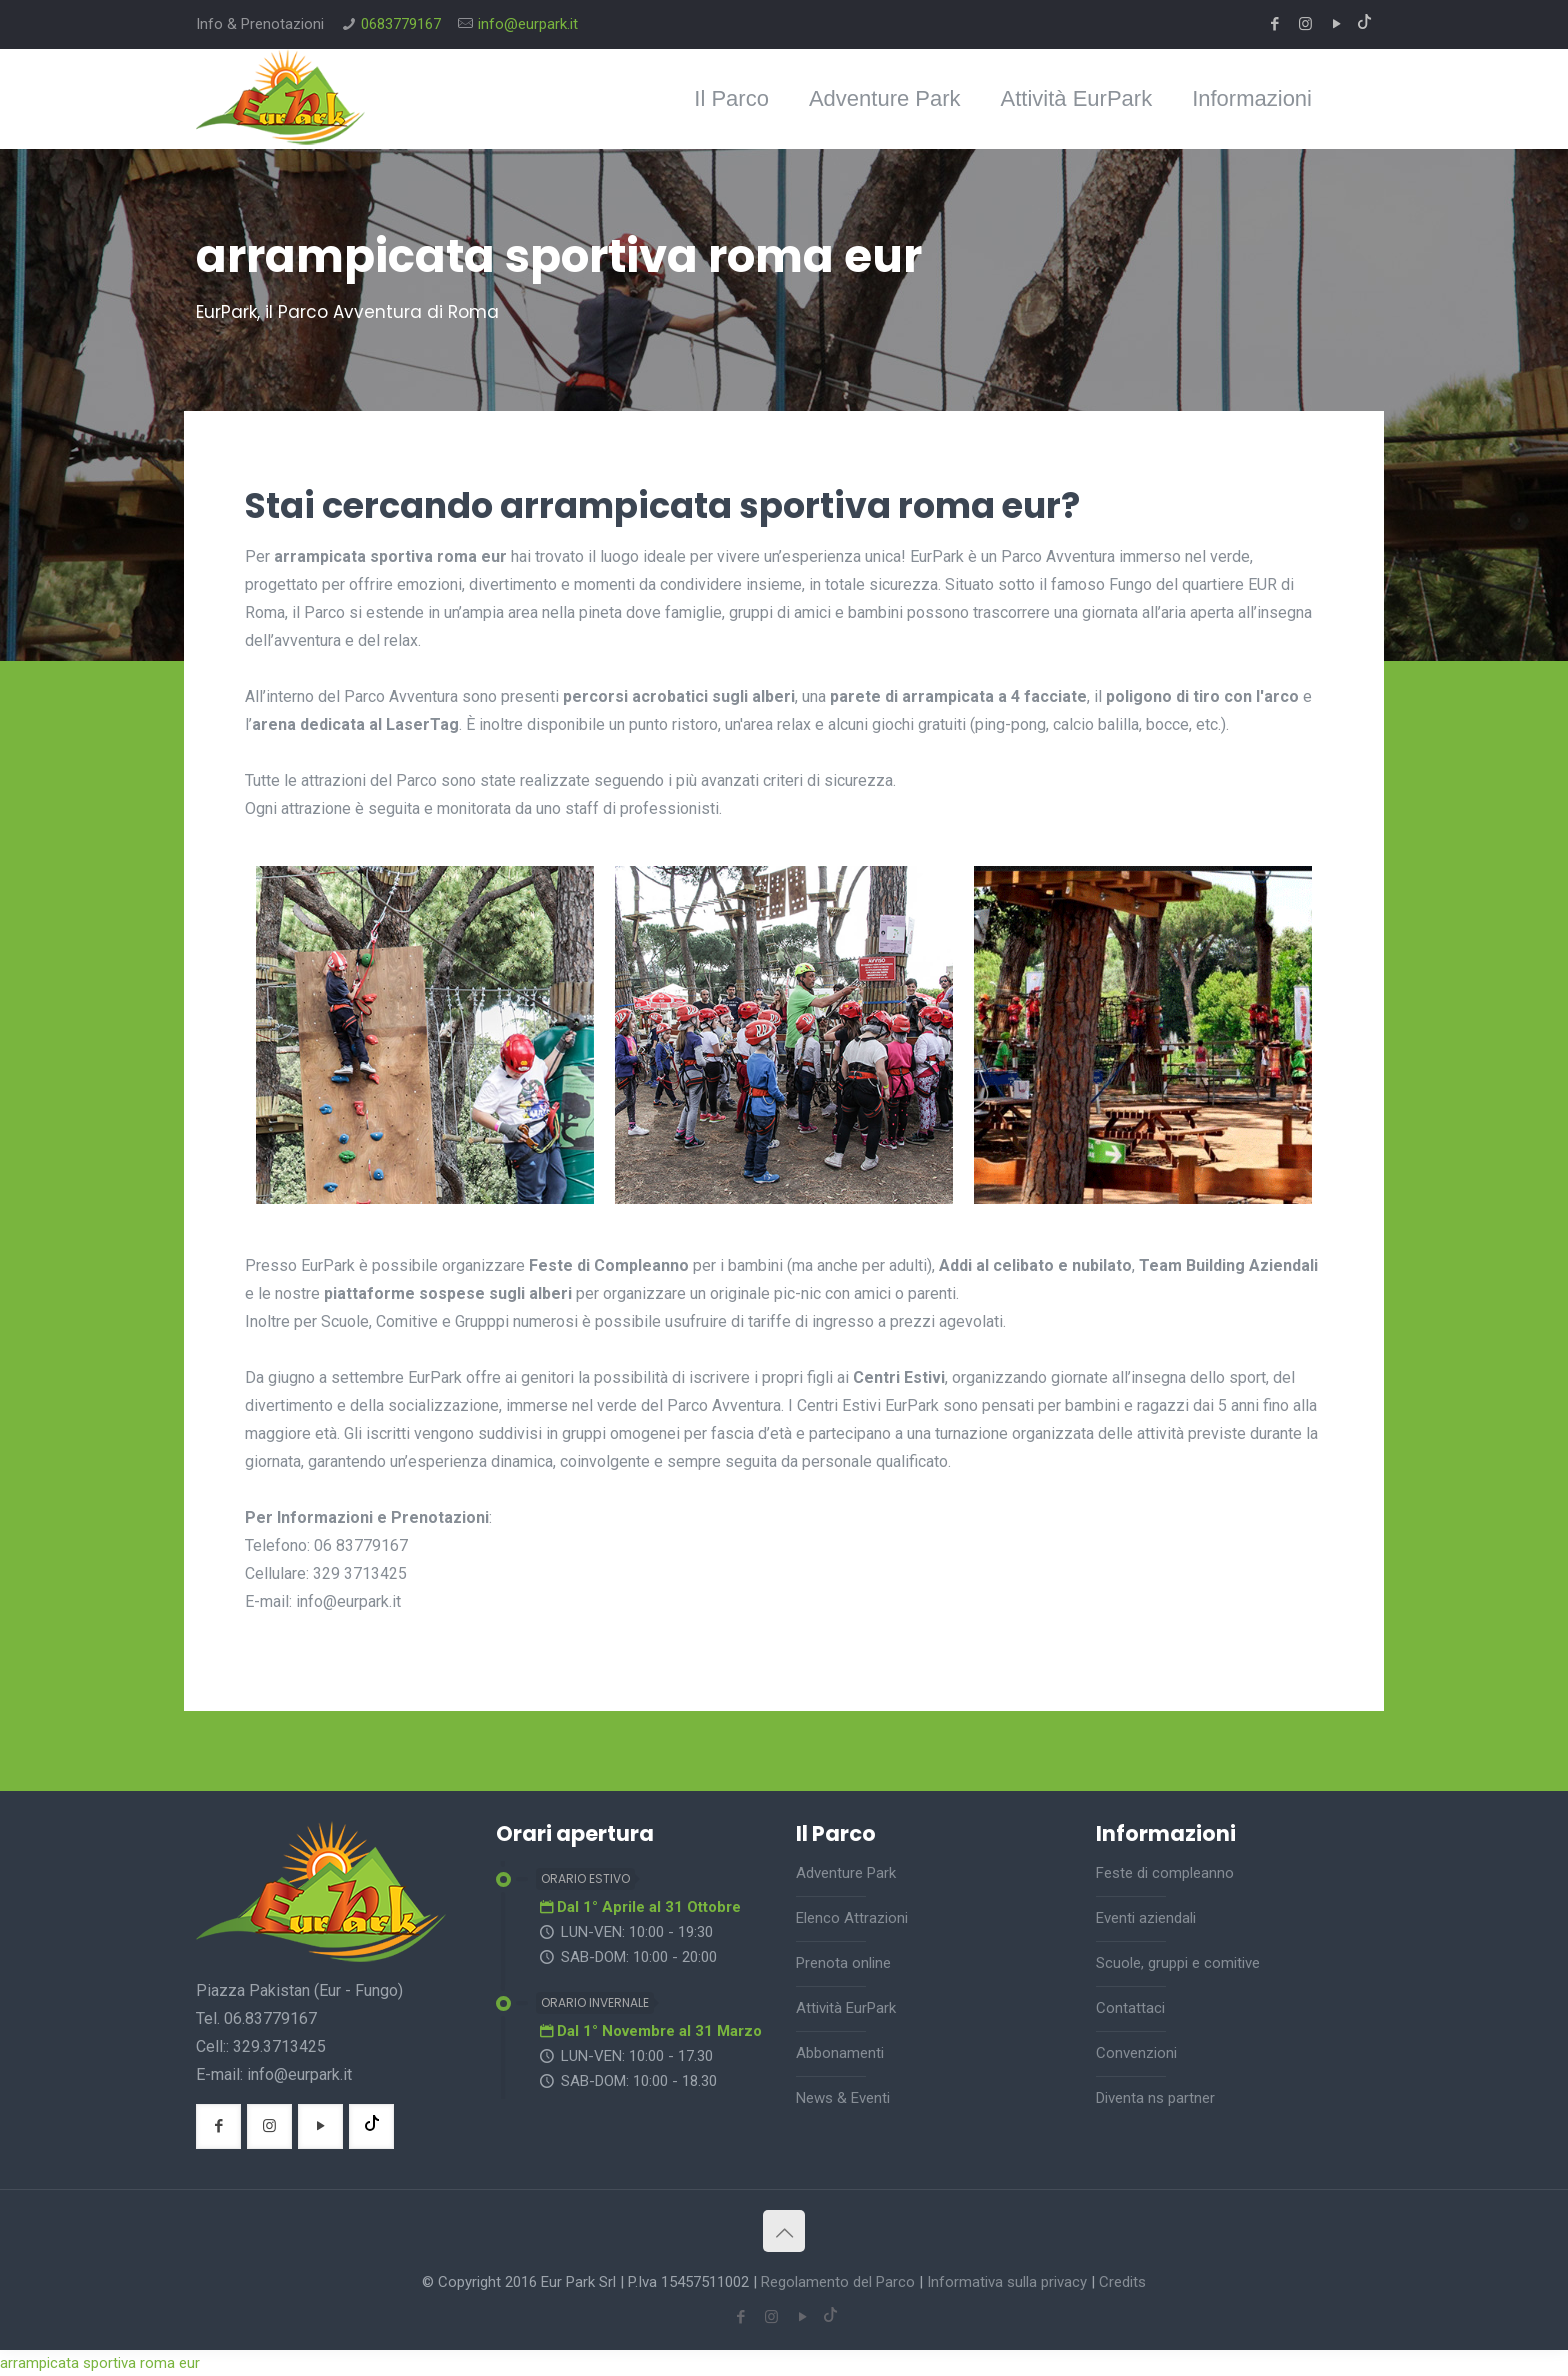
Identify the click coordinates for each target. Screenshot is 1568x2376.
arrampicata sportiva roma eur (100, 2363)
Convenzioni (1136, 2053)
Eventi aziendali (1146, 1918)
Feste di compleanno (1165, 1873)
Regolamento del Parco (838, 2282)
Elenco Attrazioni (852, 1918)
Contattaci (1130, 2008)
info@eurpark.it (528, 24)
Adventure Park (846, 1873)
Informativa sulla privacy (1007, 2282)
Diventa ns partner (1155, 2098)
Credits (1122, 2282)
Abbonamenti (840, 2053)
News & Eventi (843, 2098)
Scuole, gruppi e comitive (1178, 1963)
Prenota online (843, 1963)
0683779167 (401, 24)
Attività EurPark (846, 2008)
